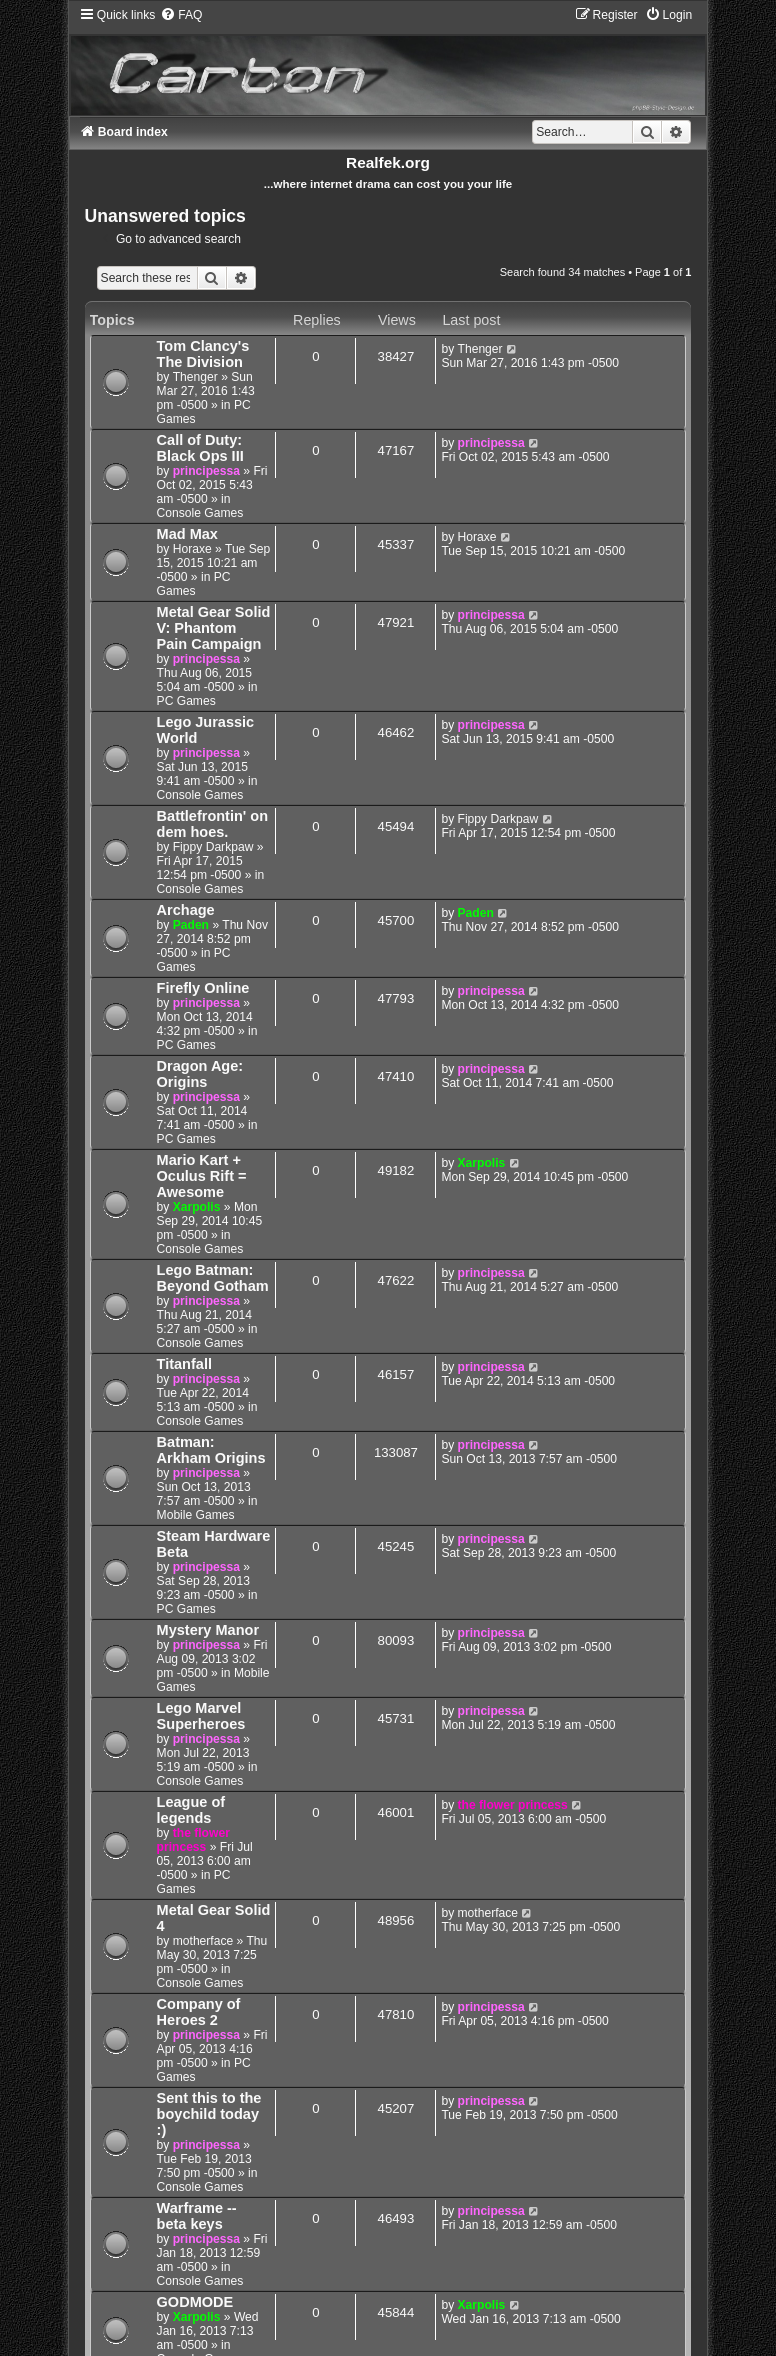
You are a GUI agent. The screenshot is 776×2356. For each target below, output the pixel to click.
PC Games (194, 584)
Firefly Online (203, 988)
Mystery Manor (208, 1630)
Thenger (195, 377)
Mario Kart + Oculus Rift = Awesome (202, 1176)
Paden (191, 925)
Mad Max (187, 534)
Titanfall (184, 1364)
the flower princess (193, 1840)
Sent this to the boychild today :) (209, 2114)
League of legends (191, 1810)
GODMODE (195, 2302)
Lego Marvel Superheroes (201, 1716)
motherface (203, 1941)
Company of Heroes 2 (199, 2012)
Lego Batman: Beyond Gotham (213, 1278)
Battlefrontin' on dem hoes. (213, 824)
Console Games (200, 513)
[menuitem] (181, 15)
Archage (186, 910)
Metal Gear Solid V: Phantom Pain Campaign (214, 628)
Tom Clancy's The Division (203, 354)
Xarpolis (197, 1207)
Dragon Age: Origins (200, 1074)
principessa (206, 471)
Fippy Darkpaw (213, 847)
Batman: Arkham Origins (211, 1450)
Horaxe (192, 549)
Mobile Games (196, 1515)
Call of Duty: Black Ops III (200, 448)
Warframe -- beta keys (197, 2216)
